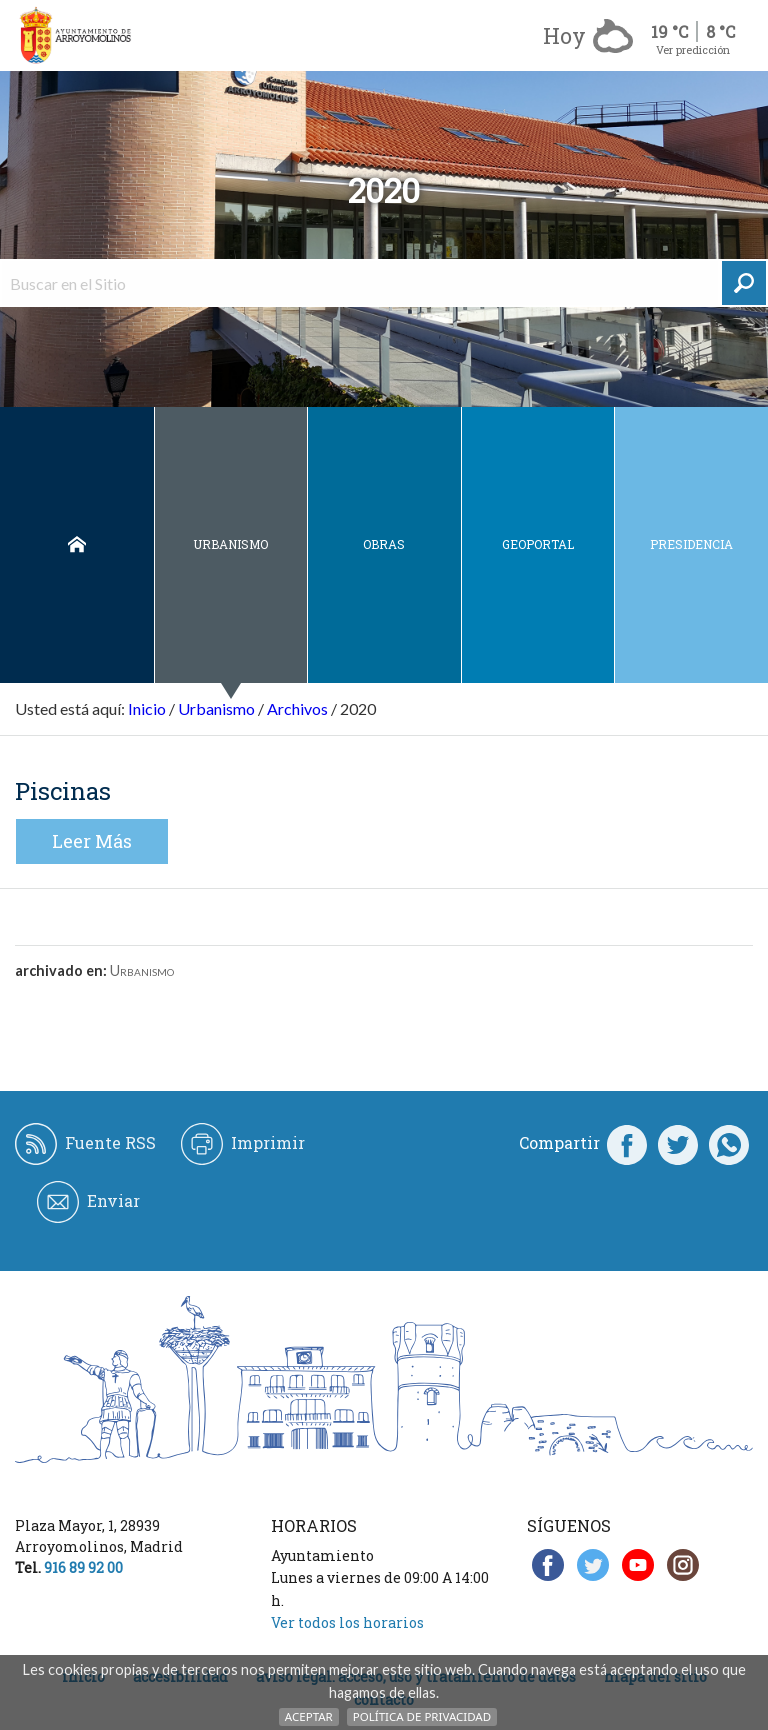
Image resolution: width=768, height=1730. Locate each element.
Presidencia (691, 544)
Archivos (297, 708)
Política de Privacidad (422, 1716)
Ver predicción (693, 49)
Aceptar (309, 1716)
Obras (384, 544)
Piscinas (63, 791)
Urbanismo (230, 544)
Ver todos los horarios (347, 1622)
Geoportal (538, 544)
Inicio (77, 545)
